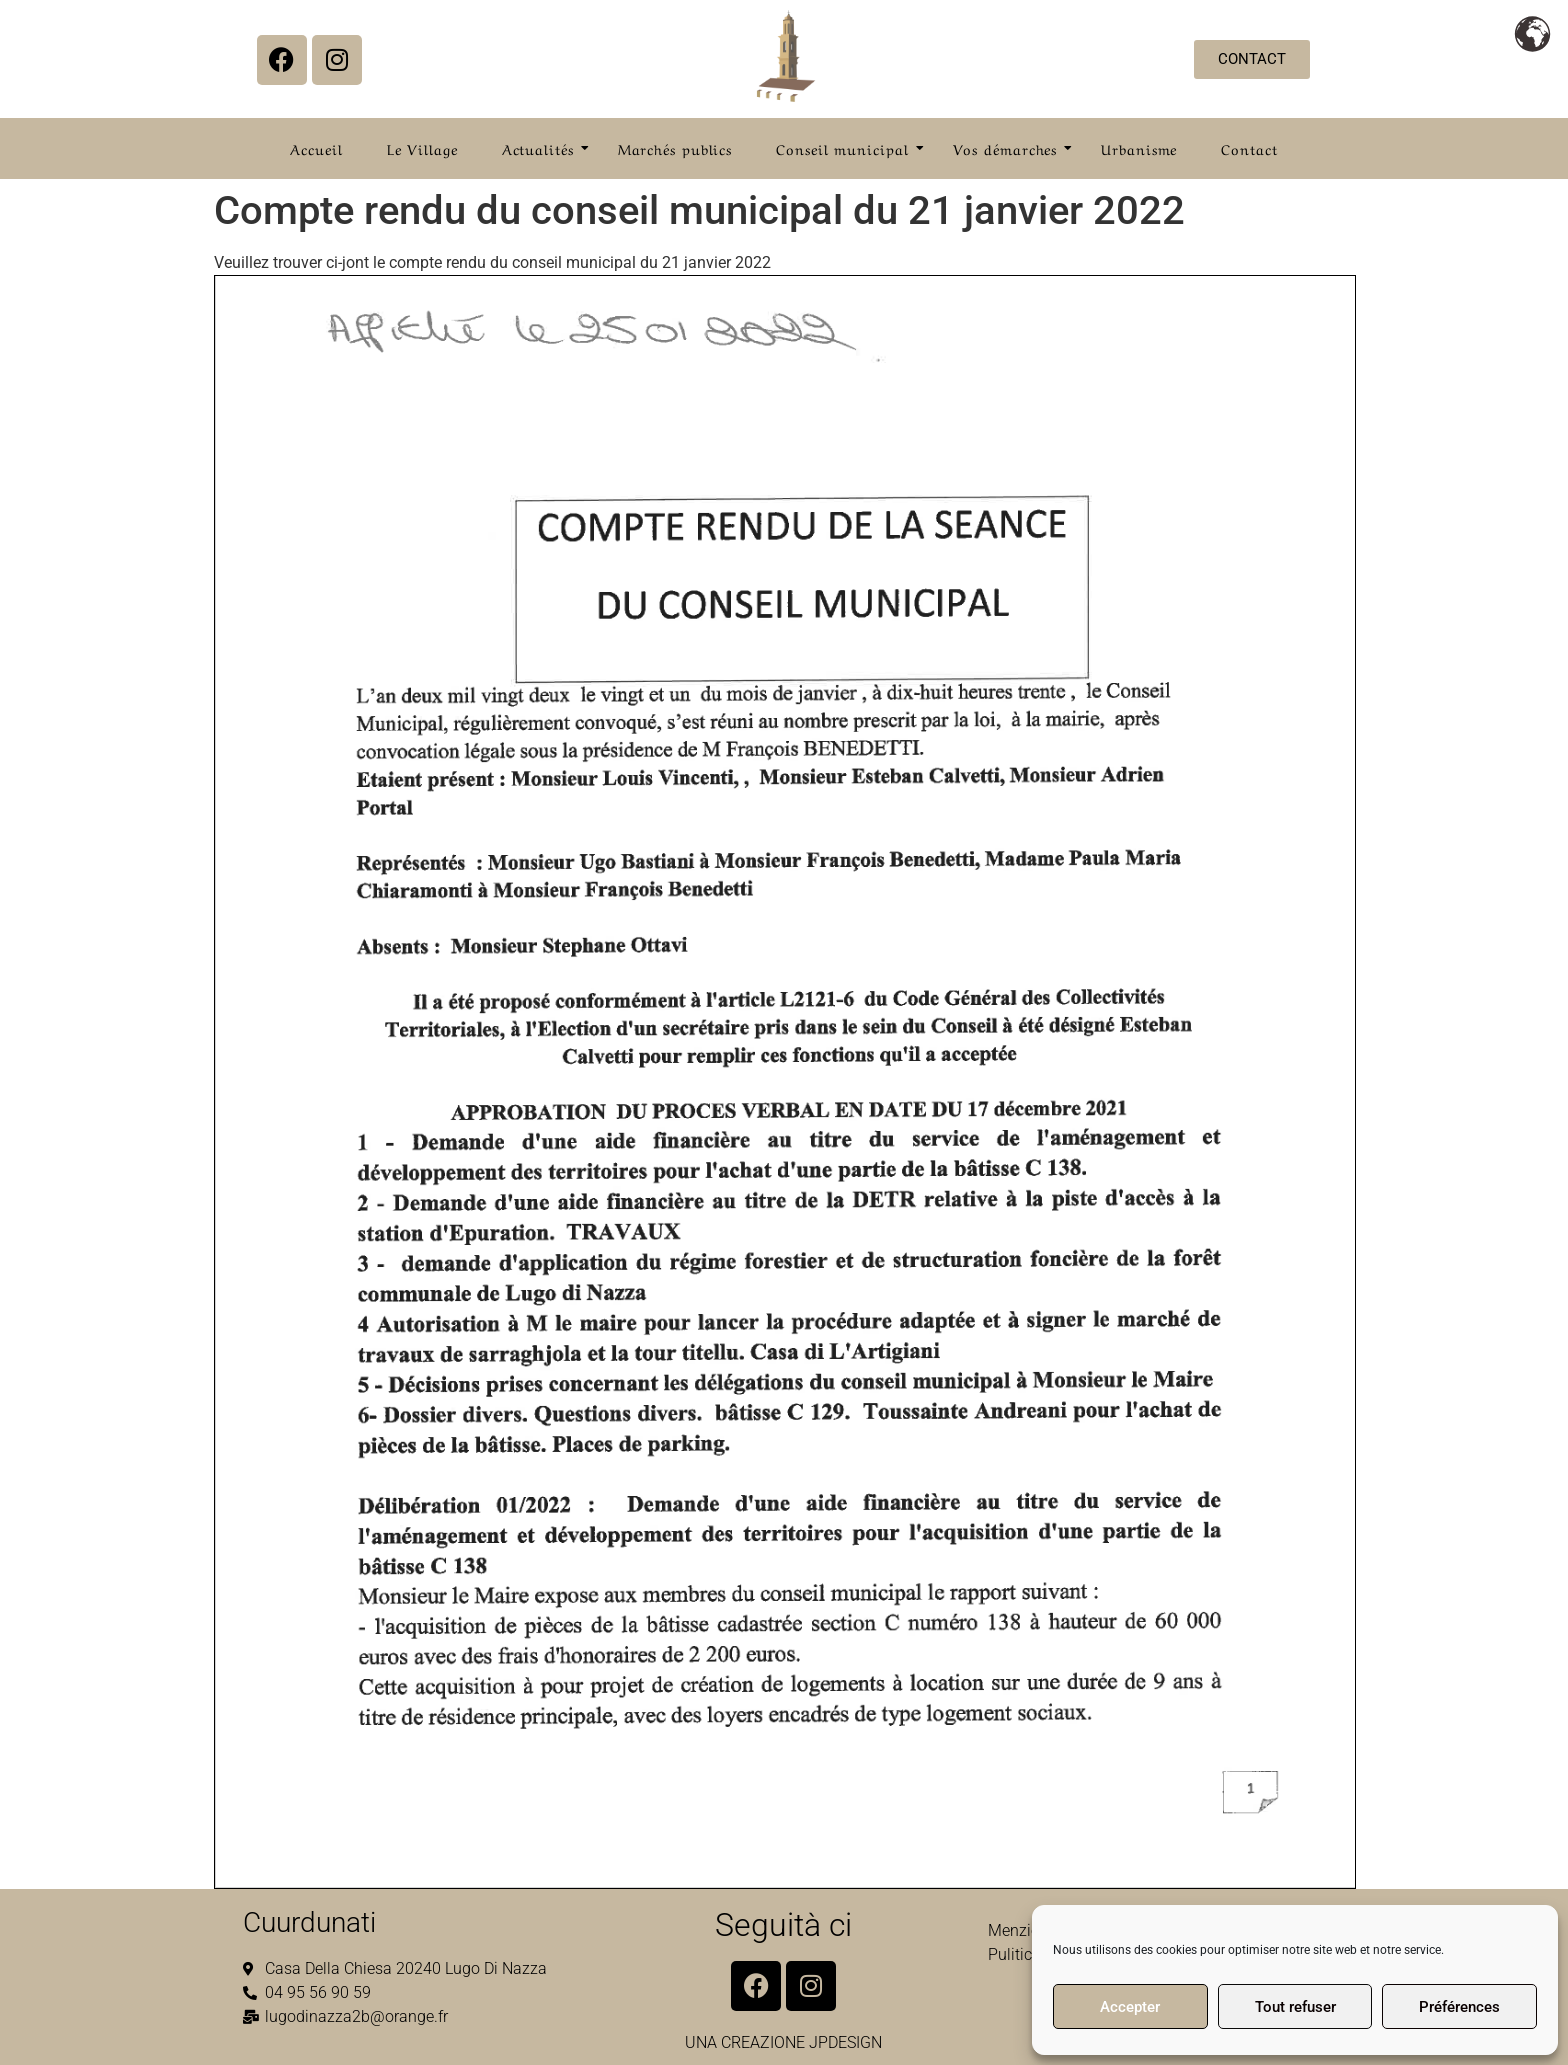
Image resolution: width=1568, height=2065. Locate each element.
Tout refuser (1295, 2007)
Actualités (544, 148)
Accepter (1130, 2007)
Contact (1249, 148)
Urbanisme (1139, 148)
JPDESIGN (845, 2042)
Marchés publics (675, 148)
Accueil (316, 148)
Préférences (1459, 2007)
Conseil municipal (848, 148)
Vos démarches (1011, 148)
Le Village (422, 148)
